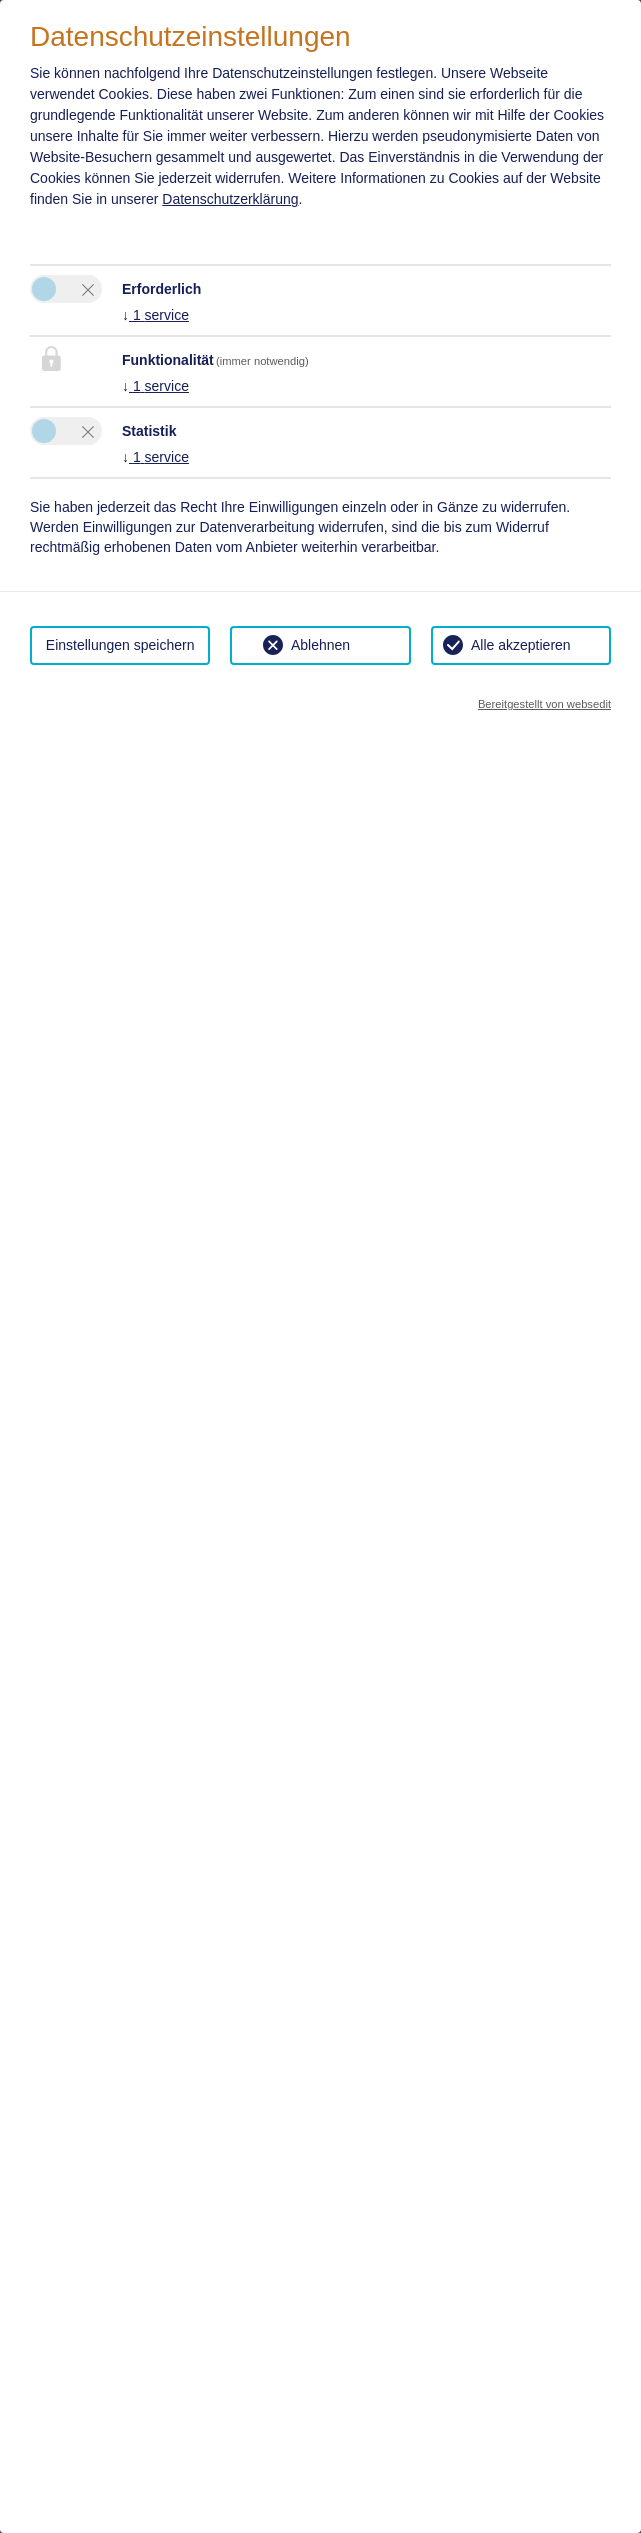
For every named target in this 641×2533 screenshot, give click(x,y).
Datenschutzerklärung (230, 199)
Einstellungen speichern (120, 645)
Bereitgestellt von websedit (544, 704)
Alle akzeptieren (521, 645)
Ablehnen (320, 645)
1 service (155, 315)
